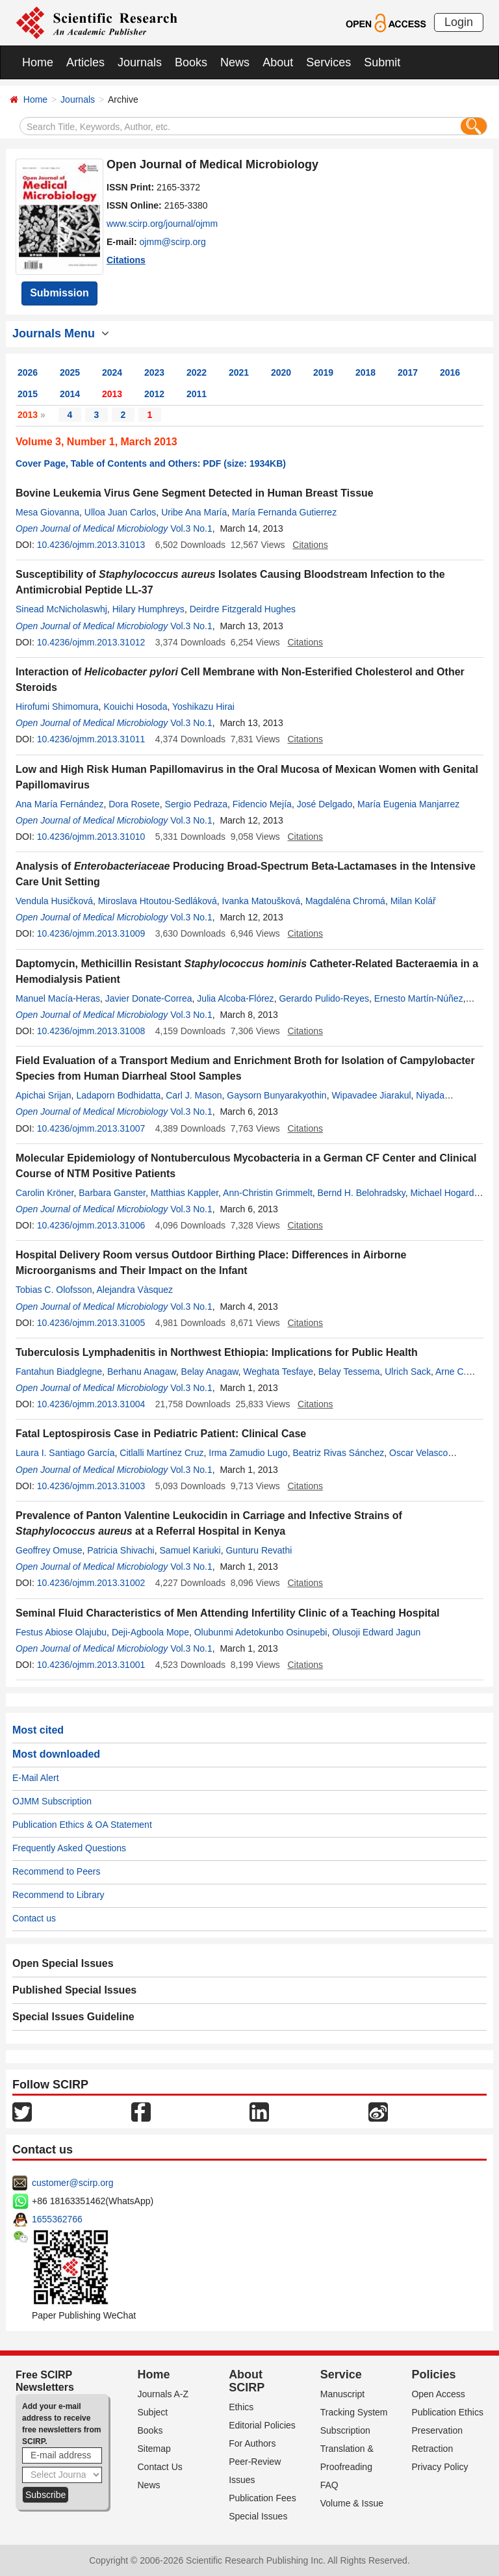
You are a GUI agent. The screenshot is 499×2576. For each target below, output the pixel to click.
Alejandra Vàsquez (135, 1289)
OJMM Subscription (52, 1801)
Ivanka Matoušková (261, 901)
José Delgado (325, 804)
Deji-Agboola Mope (150, 1632)
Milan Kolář (413, 901)
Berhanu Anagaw (141, 1371)
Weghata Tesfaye (278, 1371)
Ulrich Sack (408, 1371)
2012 (154, 394)
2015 (28, 394)
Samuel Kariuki (190, 1550)
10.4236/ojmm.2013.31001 (91, 1664)
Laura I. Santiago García (65, 1453)
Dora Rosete (134, 804)
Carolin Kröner (45, 1193)
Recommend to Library (58, 1895)
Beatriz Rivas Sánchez (338, 1453)
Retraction (432, 2448)
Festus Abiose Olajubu (61, 1632)
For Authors (252, 2443)
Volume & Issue (351, 2503)
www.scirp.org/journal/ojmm (162, 223)
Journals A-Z (163, 2394)
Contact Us (160, 2467)
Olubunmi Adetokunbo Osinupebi (260, 1632)
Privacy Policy (439, 2467)
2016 (450, 372)
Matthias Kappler (184, 1193)
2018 (365, 372)
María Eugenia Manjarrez (408, 804)
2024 (112, 372)
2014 (70, 394)
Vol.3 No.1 (191, 528)
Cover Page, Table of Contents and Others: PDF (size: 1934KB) (151, 463)
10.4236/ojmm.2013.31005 (91, 1323)
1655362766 (57, 2219)
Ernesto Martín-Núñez (418, 998)
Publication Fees (262, 2498)
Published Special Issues (74, 1990)
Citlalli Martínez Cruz (161, 1453)
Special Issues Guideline (73, 2016)
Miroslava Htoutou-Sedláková (157, 901)
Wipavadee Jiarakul (371, 1095)
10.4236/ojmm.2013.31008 (91, 1031)
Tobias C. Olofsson (54, 1289)
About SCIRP (246, 2381)
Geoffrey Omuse (49, 1550)
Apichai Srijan (43, 1095)
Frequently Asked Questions (69, 1848)
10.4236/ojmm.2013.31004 (91, 1404)
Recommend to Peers (56, 1871)
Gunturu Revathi (258, 1550)
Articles (85, 62)
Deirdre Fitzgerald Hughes (243, 609)
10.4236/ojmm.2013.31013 (91, 545)
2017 (408, 372)
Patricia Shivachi (121, 1550)
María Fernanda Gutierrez (284, 512)
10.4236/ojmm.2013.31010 (91, 836)
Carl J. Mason (194, 1095)
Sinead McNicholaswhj (61, 609)
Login (458, 22)
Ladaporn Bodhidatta (118, 1095)
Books (191, 62)
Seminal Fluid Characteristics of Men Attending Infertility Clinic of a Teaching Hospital (228, 1613)
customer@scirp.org (72, 2183)
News (235, 62)
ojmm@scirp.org (173, 242)
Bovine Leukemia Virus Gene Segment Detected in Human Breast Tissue (195, 493)
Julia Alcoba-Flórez (235, 998)
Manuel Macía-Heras (58, 998)
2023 (154, 372)
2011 (196, 394)
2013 (112, 394)
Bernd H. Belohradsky (361, 1193)
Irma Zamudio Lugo (248, 1453)
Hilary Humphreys (148, 609)
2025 (70, 372)
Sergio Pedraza (196, 804)
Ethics (241, 2407)
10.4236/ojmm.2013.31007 (91, 1128)
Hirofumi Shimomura (57, 706)
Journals (140, 62)
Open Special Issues (63, 1963)
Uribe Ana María (194, 512)
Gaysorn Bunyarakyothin (276, 1095)
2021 (239, 372)
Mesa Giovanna (47, 512)
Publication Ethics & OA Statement (82, 1824)
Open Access (438, 2394)
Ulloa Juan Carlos (120, 512)
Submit (382, 62)
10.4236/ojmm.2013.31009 (91, 933)
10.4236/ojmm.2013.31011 (91, 739)
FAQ (329, 2485)
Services (328, 62)
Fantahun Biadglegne (59, 1371)
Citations (126, 260)
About (277, 62)
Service (341, 2374)
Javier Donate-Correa (148, 998)
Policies (433, 2374)
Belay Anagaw (209, 1371)
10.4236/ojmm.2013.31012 (91, 642)
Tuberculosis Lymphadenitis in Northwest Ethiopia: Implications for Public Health (217, 1352)
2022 (196, 372)
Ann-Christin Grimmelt (268, 1193)
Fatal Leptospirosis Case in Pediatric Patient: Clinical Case (161, 1433)
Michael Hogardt (444, 1193)
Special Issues (258, 2516)
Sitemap (154, 2448)
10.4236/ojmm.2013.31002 (91, 1583)
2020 (281, 372)
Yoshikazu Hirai (203, 706)
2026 (28, 372)
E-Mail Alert (35, 1778)
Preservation (437, 2430)
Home (37, 62)
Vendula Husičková (54, 901)
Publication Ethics (447, 2412)
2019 (323, 372)
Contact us (34, 1918)
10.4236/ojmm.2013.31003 (91, 1486)
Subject (153, 2412)
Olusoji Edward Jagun (376, 1632)
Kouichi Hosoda (135, 706)
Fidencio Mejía (262, 804)
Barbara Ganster (112, 1193)
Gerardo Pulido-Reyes (324, 998)
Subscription (345, 2430)
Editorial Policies (262, 2425)
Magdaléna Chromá (345, 901)
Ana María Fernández (59, 804)
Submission (59, 292)
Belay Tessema (349, 1371)
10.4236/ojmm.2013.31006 (91, 1225)
